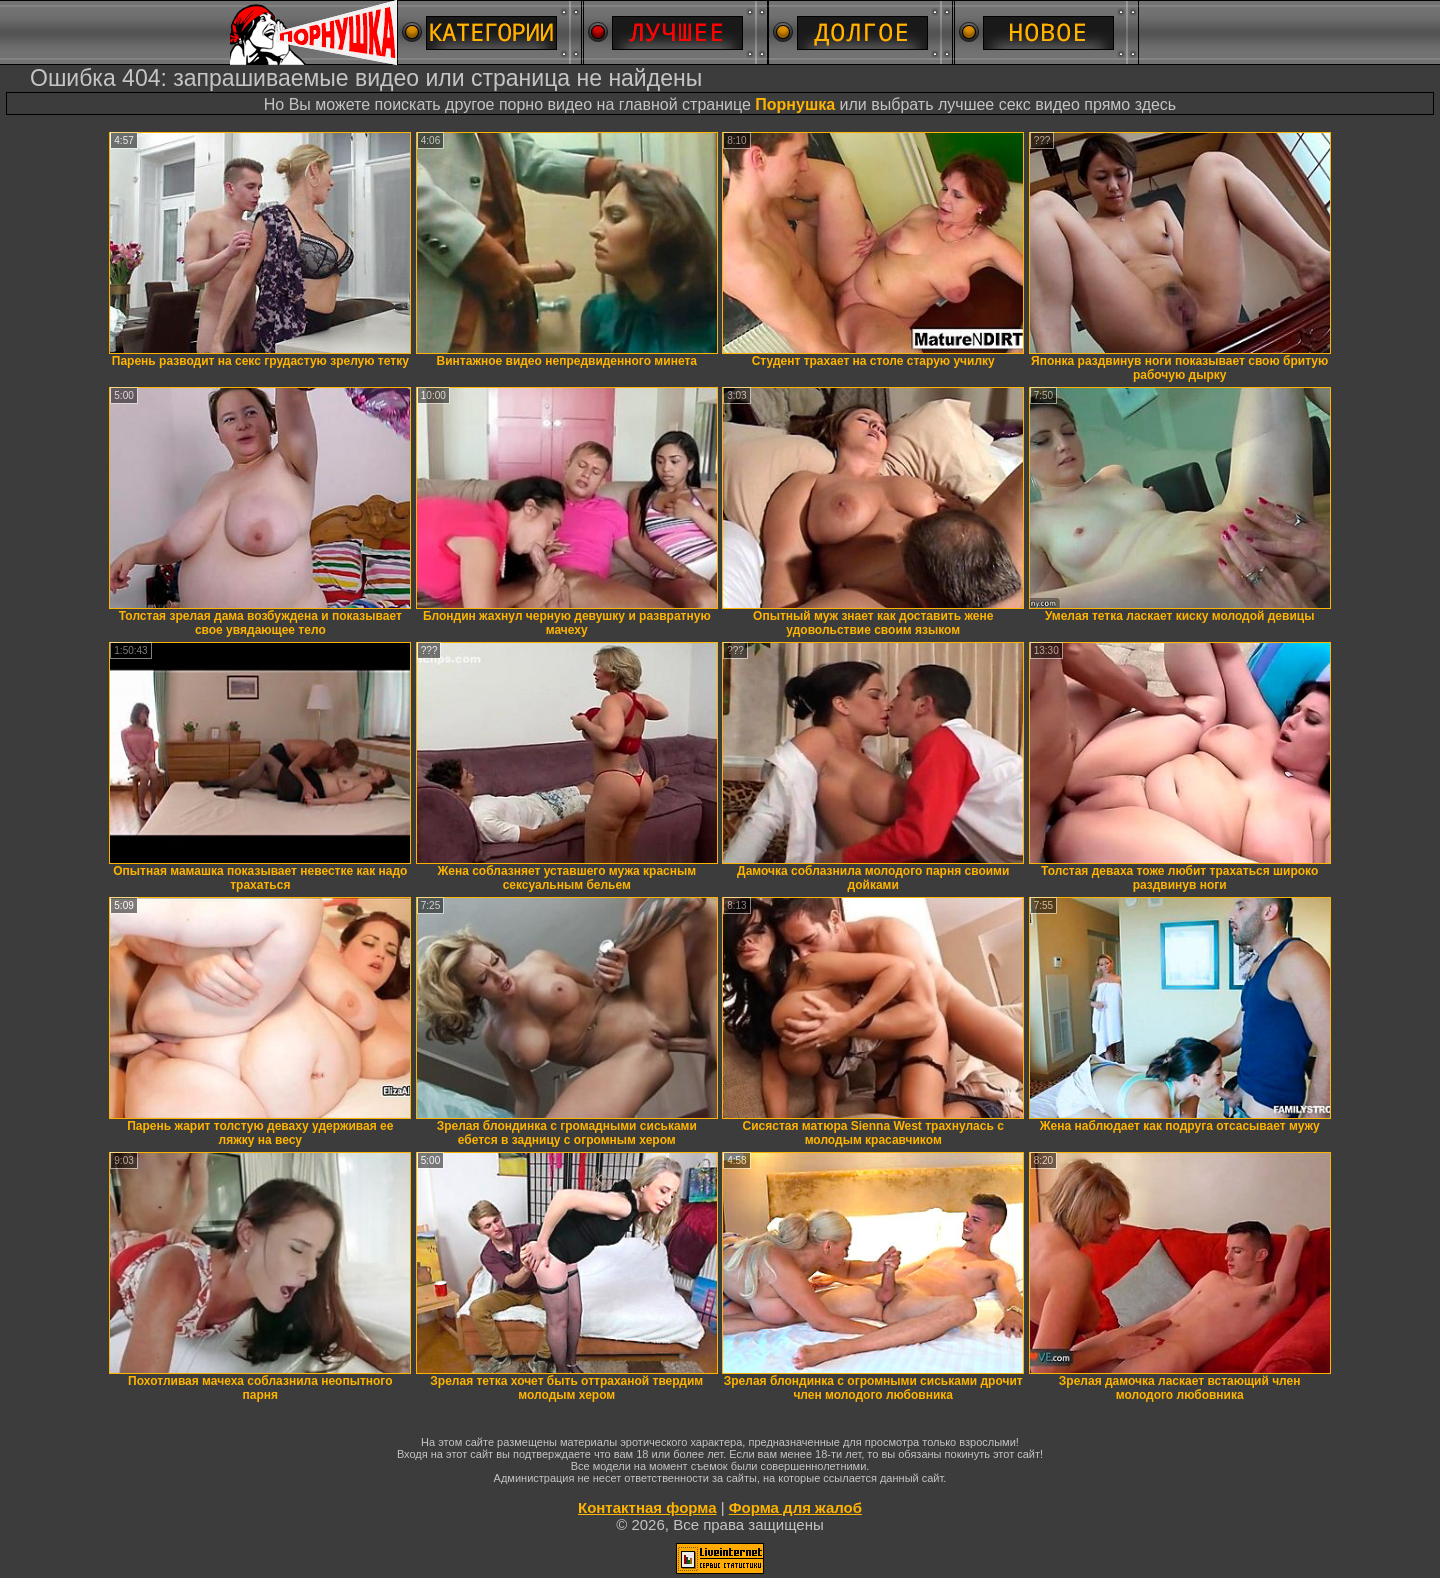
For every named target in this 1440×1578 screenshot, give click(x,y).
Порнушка (795, 104)
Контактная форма (647, 1507)
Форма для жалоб (795, 1507)
